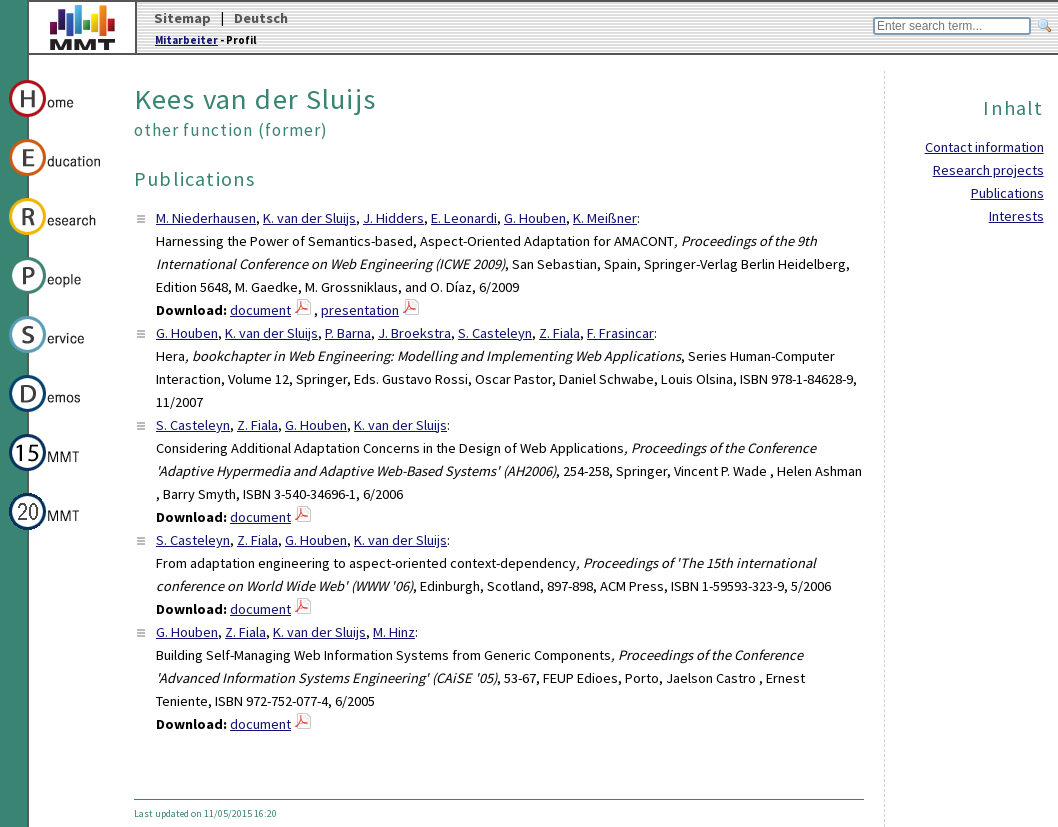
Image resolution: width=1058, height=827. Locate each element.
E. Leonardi (464, 218)
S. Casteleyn (495, 333)
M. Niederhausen (206, 218)
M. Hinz (394, 632)
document (260, 310)
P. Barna (348, 333)
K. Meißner (605, 218)
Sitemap (182, 18)
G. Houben (535, 218)
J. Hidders (393, 218)
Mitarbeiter (186, 40)
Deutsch (261, 18)
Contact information (984, 147)
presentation (360, 310)
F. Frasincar (620, 333)
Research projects (988, 170)
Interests (1016, 216)
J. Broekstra (414, 333)
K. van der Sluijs (309, 218)
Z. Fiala (559, 333)
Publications (1007, 193)
